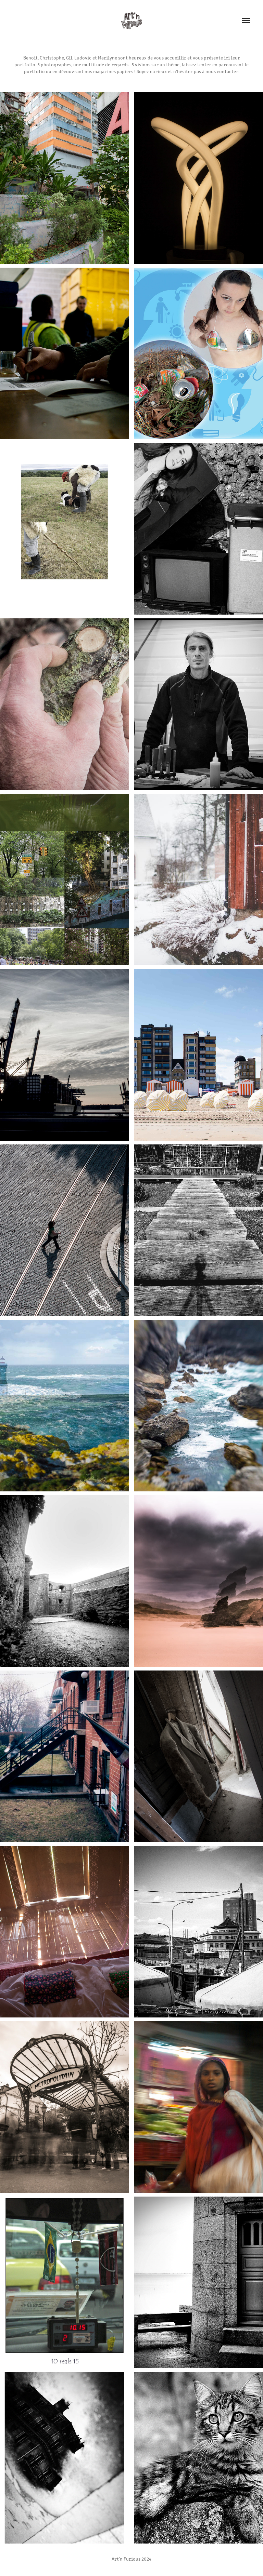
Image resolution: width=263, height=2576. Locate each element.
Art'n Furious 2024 (131, 2558)
